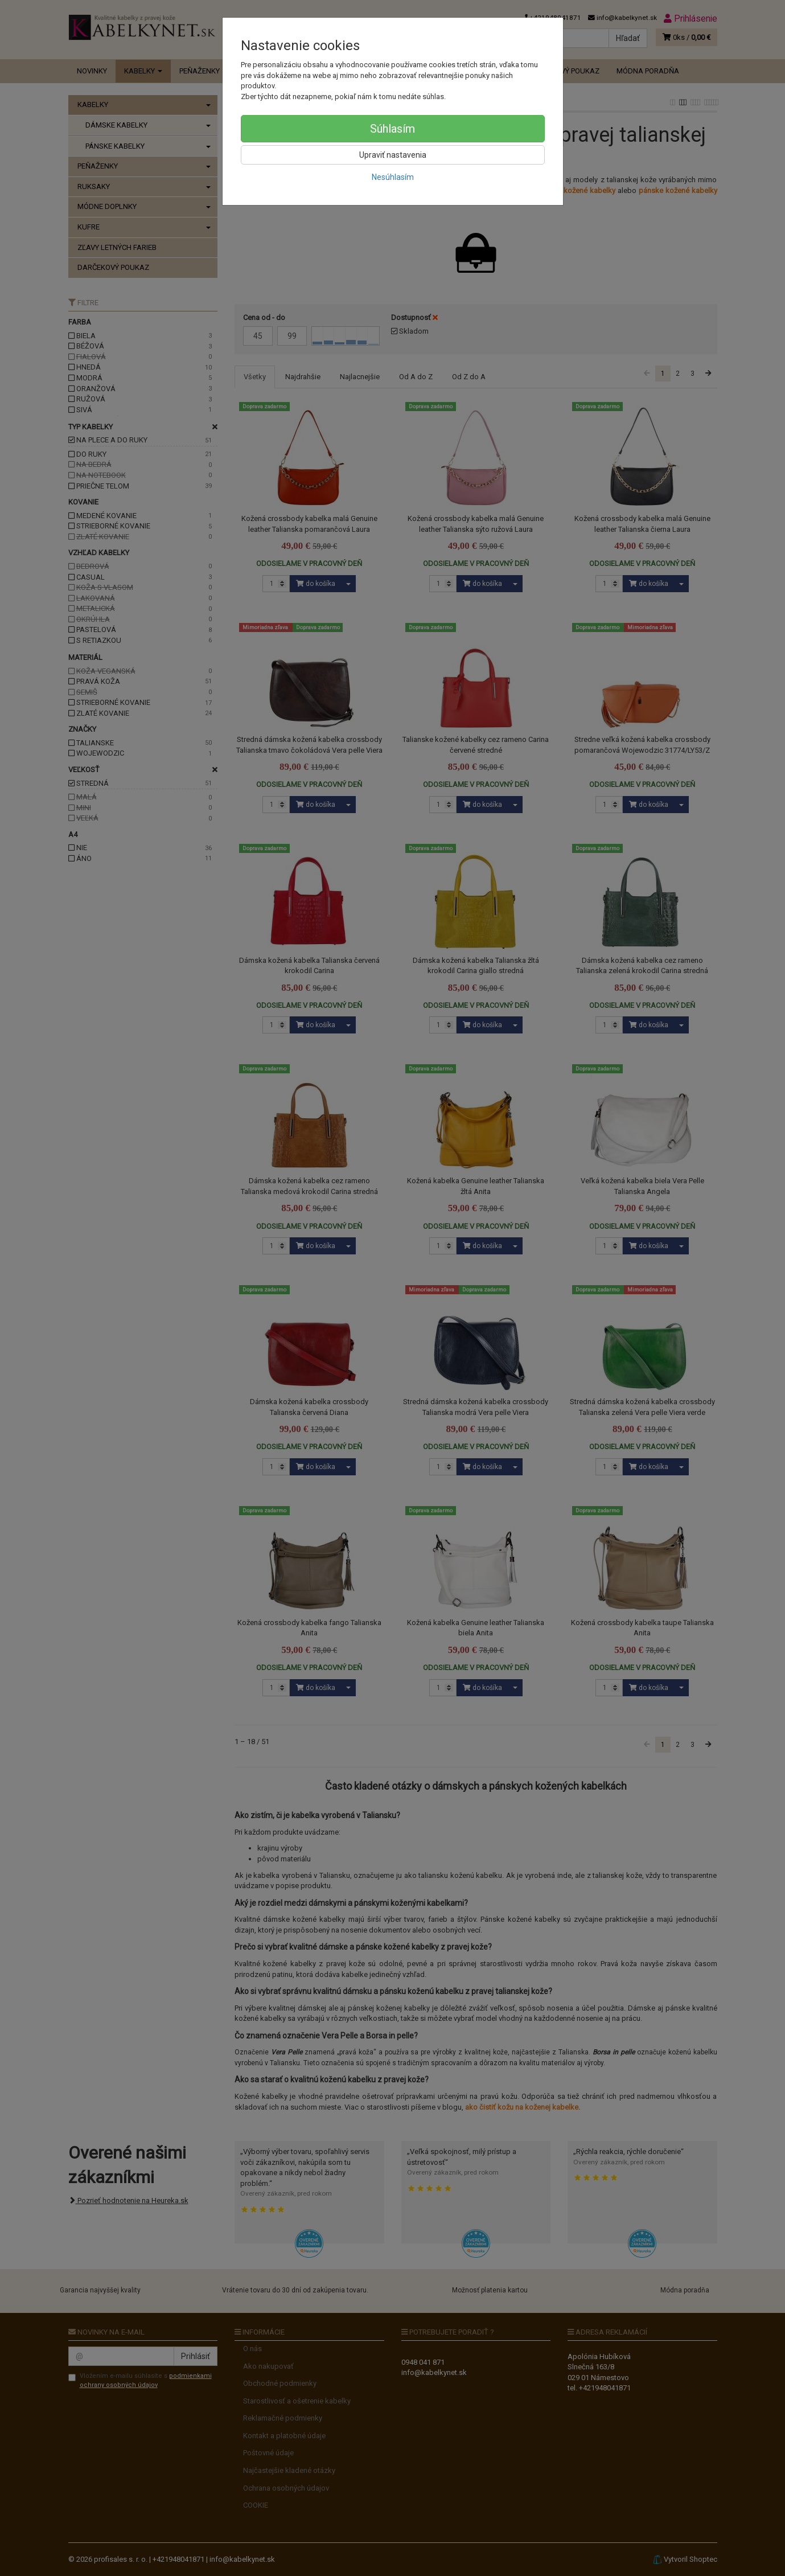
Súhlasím (392, 129)
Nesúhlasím (393, 177)
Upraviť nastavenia (392, 154)
